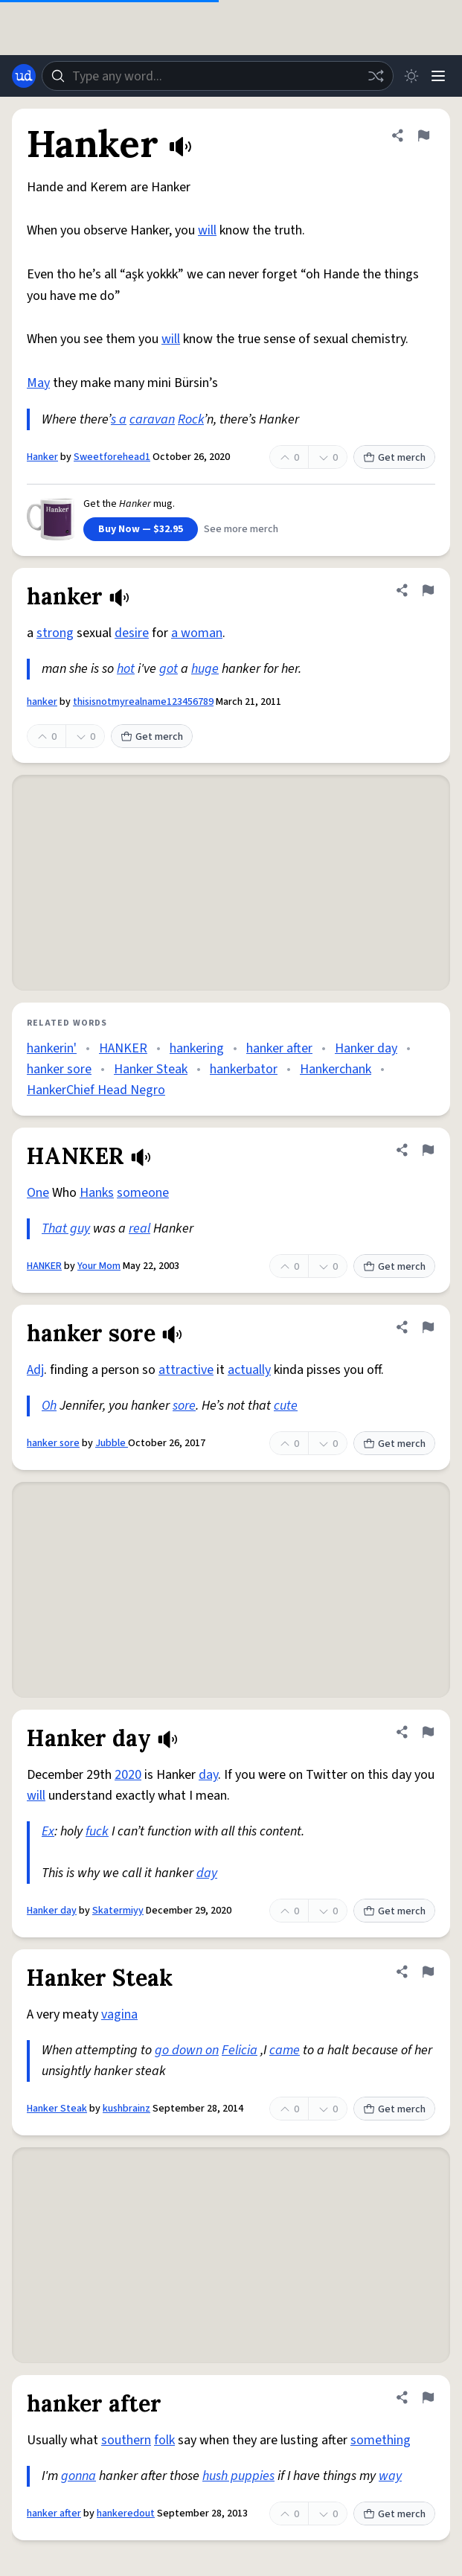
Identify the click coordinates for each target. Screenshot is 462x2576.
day (208, 1774)
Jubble (111, 1443)
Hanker (42, 457)
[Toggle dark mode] (411, 76)
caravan (152, 419)
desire (132, 633)
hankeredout (126, 2513)
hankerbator (243, 1069)
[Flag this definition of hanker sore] (428, 1327)
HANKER (123, 1048)
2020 (128, 1774)
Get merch (394, 457)
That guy (66, 1228)
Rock (191, 419)
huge (205, 668)
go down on (187, 2050)
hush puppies (238, 2476)
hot (126, 668)
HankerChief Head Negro (96, 1090)
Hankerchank (335, 1069)
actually (249, 1370)
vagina (119, 2014)
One (38, 1192)
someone (143, 1192)
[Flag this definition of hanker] (428, 590)
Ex (48, 1831)
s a (118, 419)
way (390, 2476)
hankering (197, 1048)
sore (184, 1405)
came (284, 2050)
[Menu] (438, 76)
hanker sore (59, 1069)
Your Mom (99, 1266)
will (207, 230)
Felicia (239, 2050)
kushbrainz (126, 2108)
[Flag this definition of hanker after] (428, 2397)
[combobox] (218, 76)
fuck (97, 1831)
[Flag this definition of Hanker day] (428, 1732)
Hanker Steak (150, 1069)
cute (286, 1405)
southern (126, 2440)
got (168, 668)
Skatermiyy (118, 1910)
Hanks (97, 1192)
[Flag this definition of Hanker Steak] (428, 1972)
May (38, 383)
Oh (49, 1405)
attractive (186, 1370)
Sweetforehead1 (112, 457)
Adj (35, 1370)
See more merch (241, 529)
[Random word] (376, 76)
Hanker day (366, 1048)
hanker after (279, 1048)
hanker (42, 701)
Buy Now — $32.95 (140, 529)
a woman (196, 633)
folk (164, 2440)
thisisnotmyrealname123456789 (143, 701)
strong (55, 633)
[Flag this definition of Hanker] (423, 135)
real (139, 1228)
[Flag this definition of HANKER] (428, 1150)
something (380, 2440)
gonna (78, 2476)
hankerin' (52, 1048)
